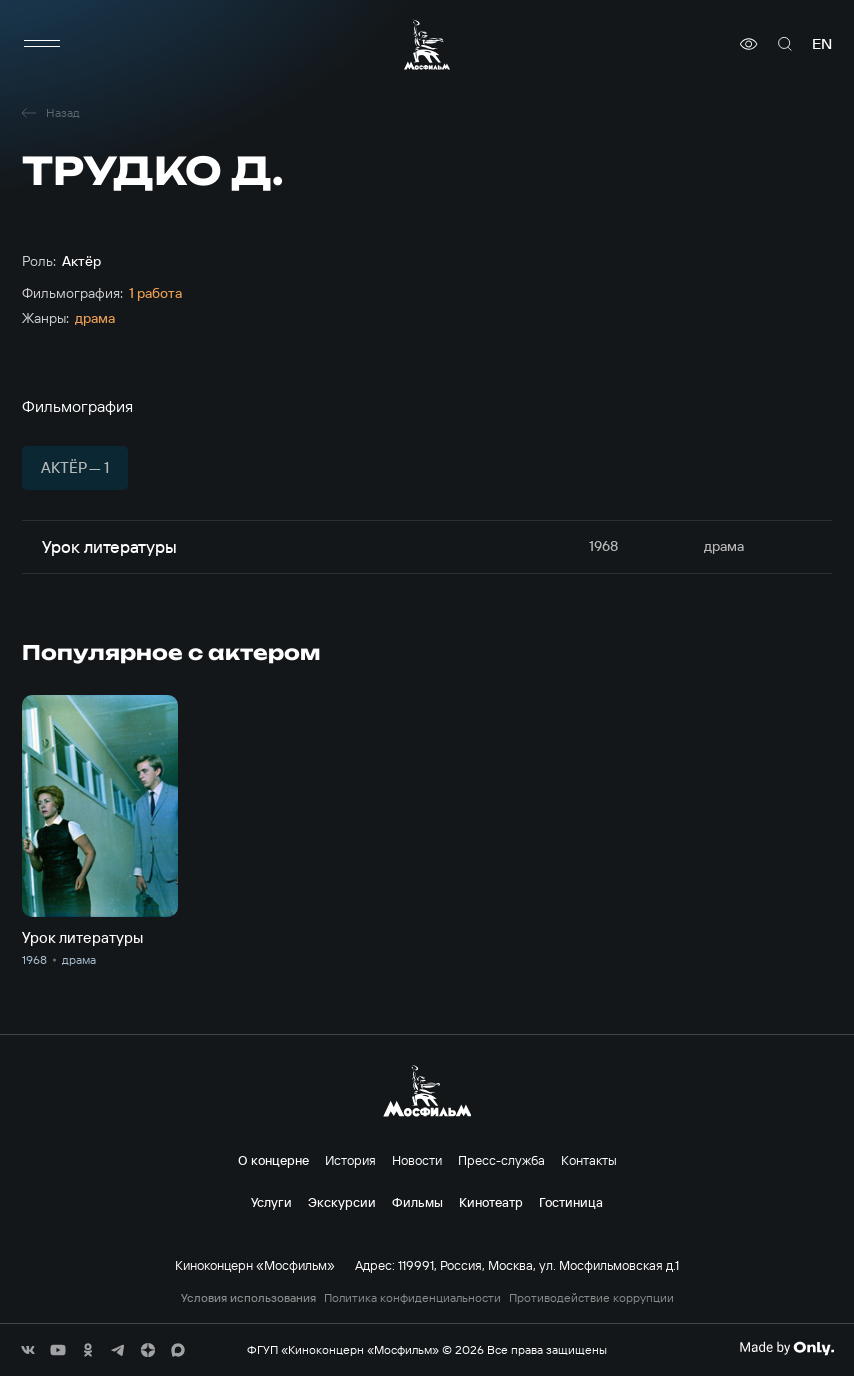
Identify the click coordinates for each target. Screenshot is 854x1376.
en (822, 44)
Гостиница (571, 1202)
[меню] (42, 44)
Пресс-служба (501, 1160)
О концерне (273, 1160)
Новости (417, 1160)
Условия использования (248, 1298)
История (350, 1160)
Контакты (589, 1160)
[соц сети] (28, 1350)
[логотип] (427, 44)
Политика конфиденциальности (412, 1298)
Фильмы (417, 1202)
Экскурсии (342, 1202)
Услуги (271, 1202)
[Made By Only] (786, 1348)
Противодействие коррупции (591, 1298)
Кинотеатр (491, 1202)
